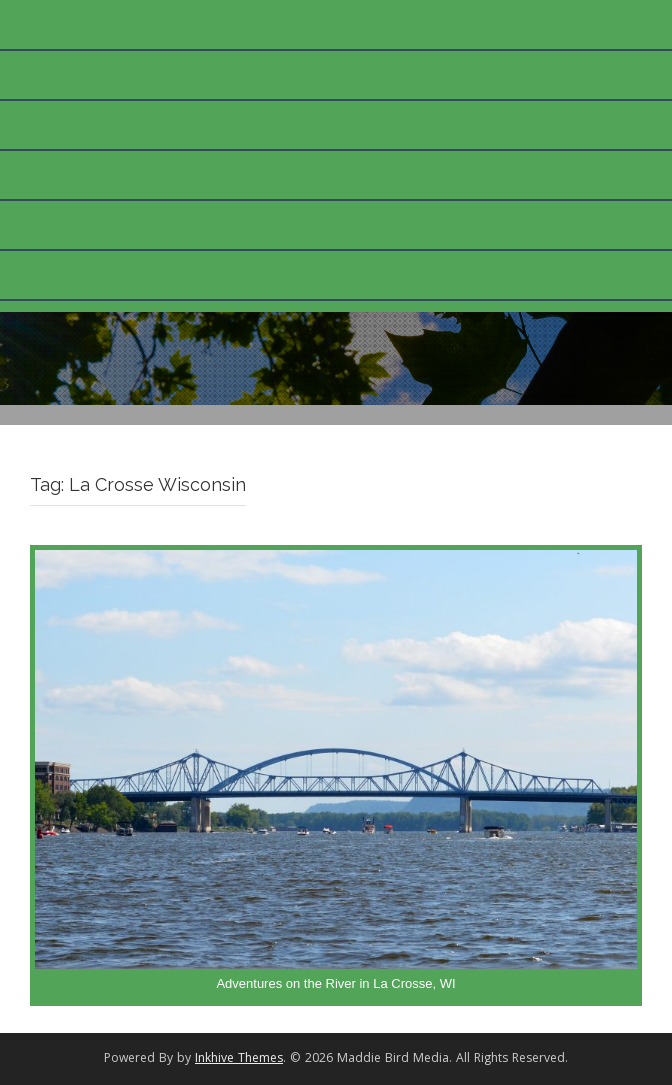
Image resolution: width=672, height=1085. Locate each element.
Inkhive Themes (239, 1059)
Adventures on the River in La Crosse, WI (335, 983)
